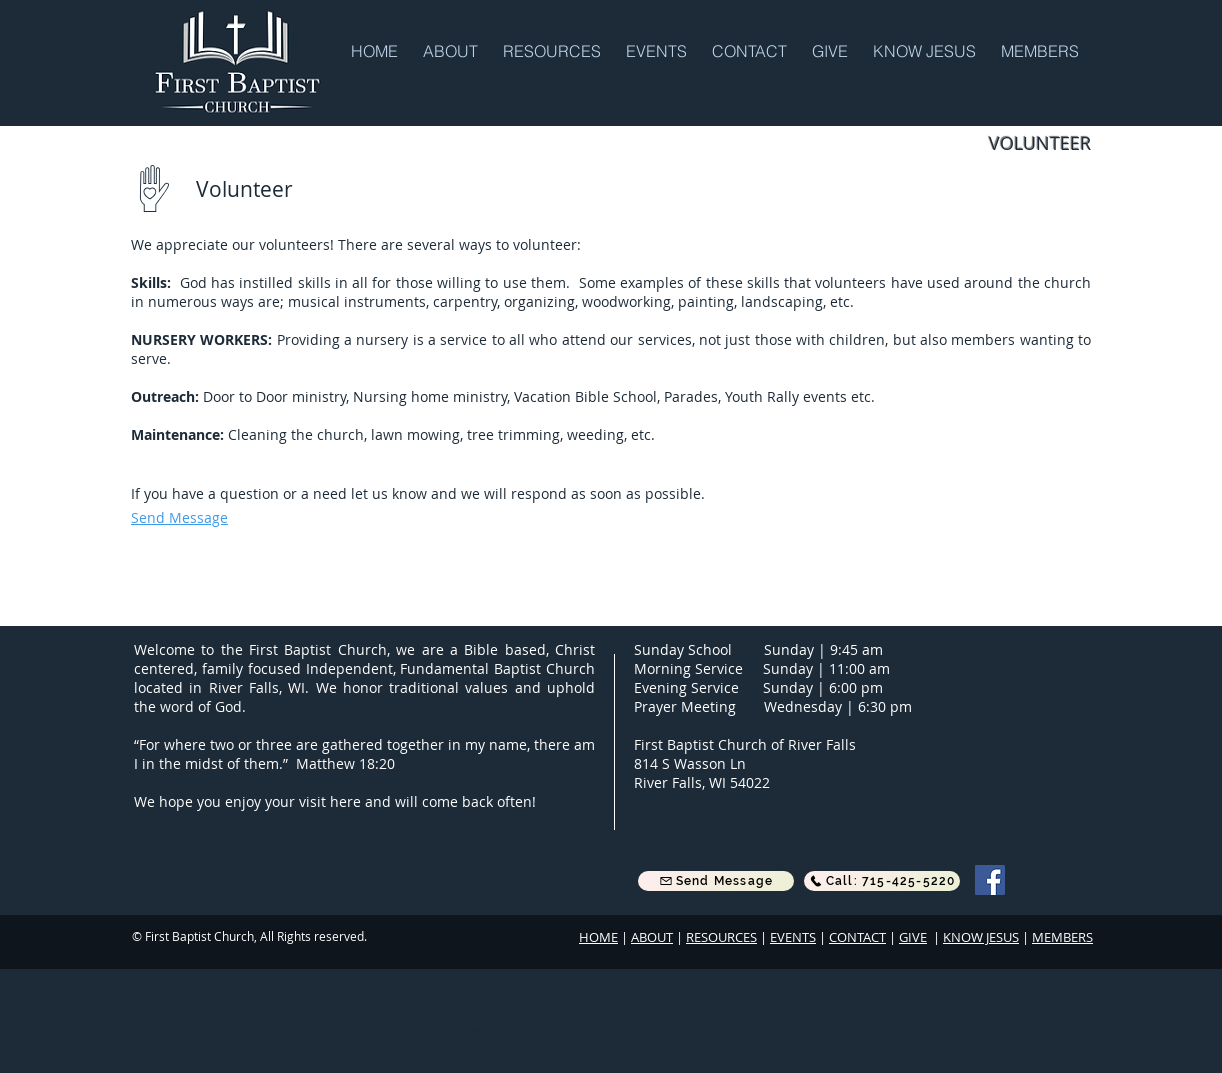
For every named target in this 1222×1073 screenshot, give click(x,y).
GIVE (913, 937)
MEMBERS (1062, 937)
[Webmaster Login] (486, 1028)
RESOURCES (721, 937)
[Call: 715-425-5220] (882, 881)
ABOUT (652, 937)
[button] (453, 50)
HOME (598, 937)
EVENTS (793, 937)
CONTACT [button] (857, 937)
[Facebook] (990, 880)
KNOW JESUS (981, 937)
